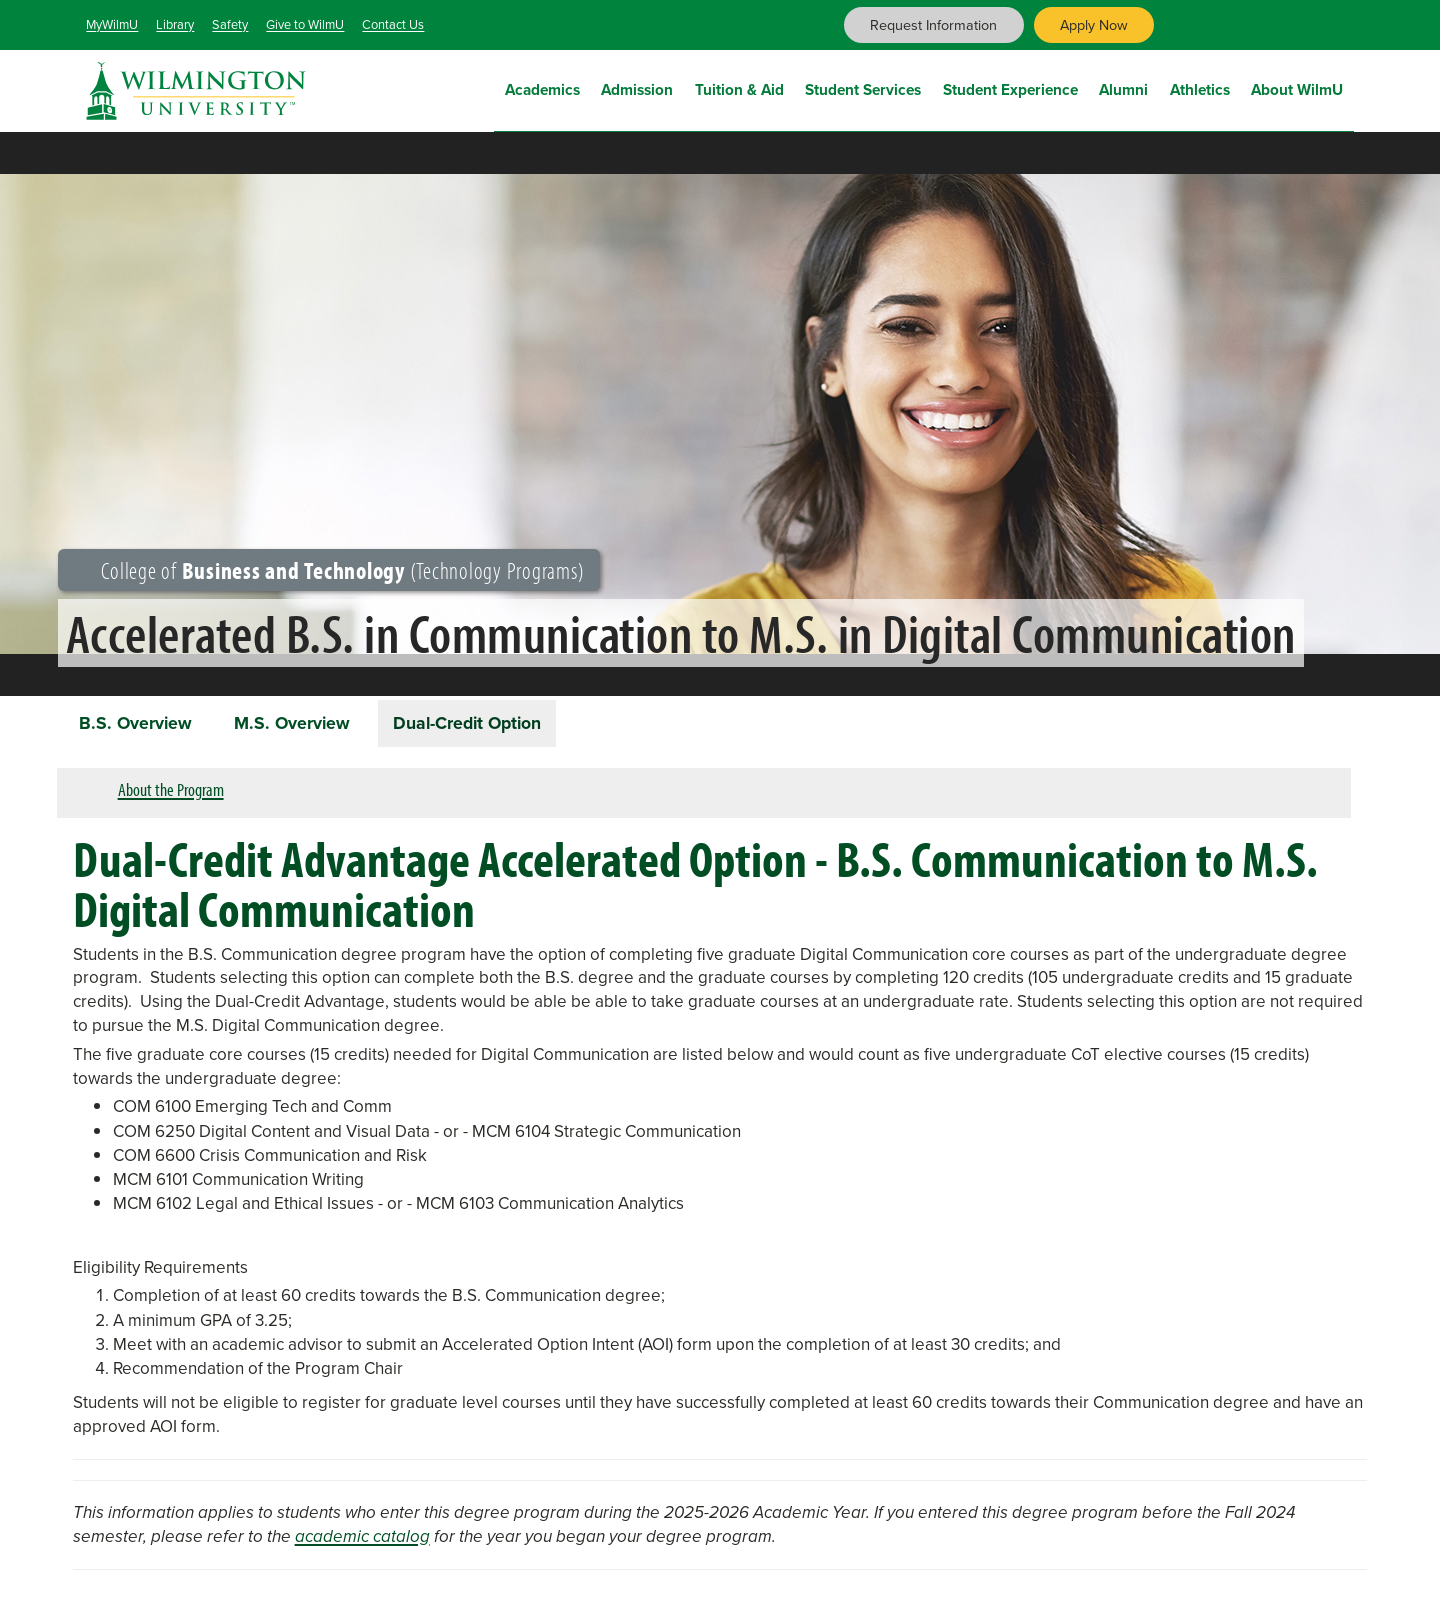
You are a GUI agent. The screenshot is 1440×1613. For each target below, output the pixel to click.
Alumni (1123, 87)
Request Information (933, 25)
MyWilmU (112, 24)
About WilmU (1297, 87)
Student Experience (1010, 87)
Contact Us (393, 24)
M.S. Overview (304, 724)
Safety (230, 24)
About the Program (171, 792)
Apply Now (1094, 25)
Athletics (1200, 87)
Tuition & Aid (739, 87)
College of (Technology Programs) (329, 570)
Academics (542, 87)
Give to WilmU (305, 24)
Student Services (863, 87)
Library (175, 24)
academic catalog (362, 1539)
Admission (637, 87)
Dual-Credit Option (488, 724)
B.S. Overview (139, 724)
